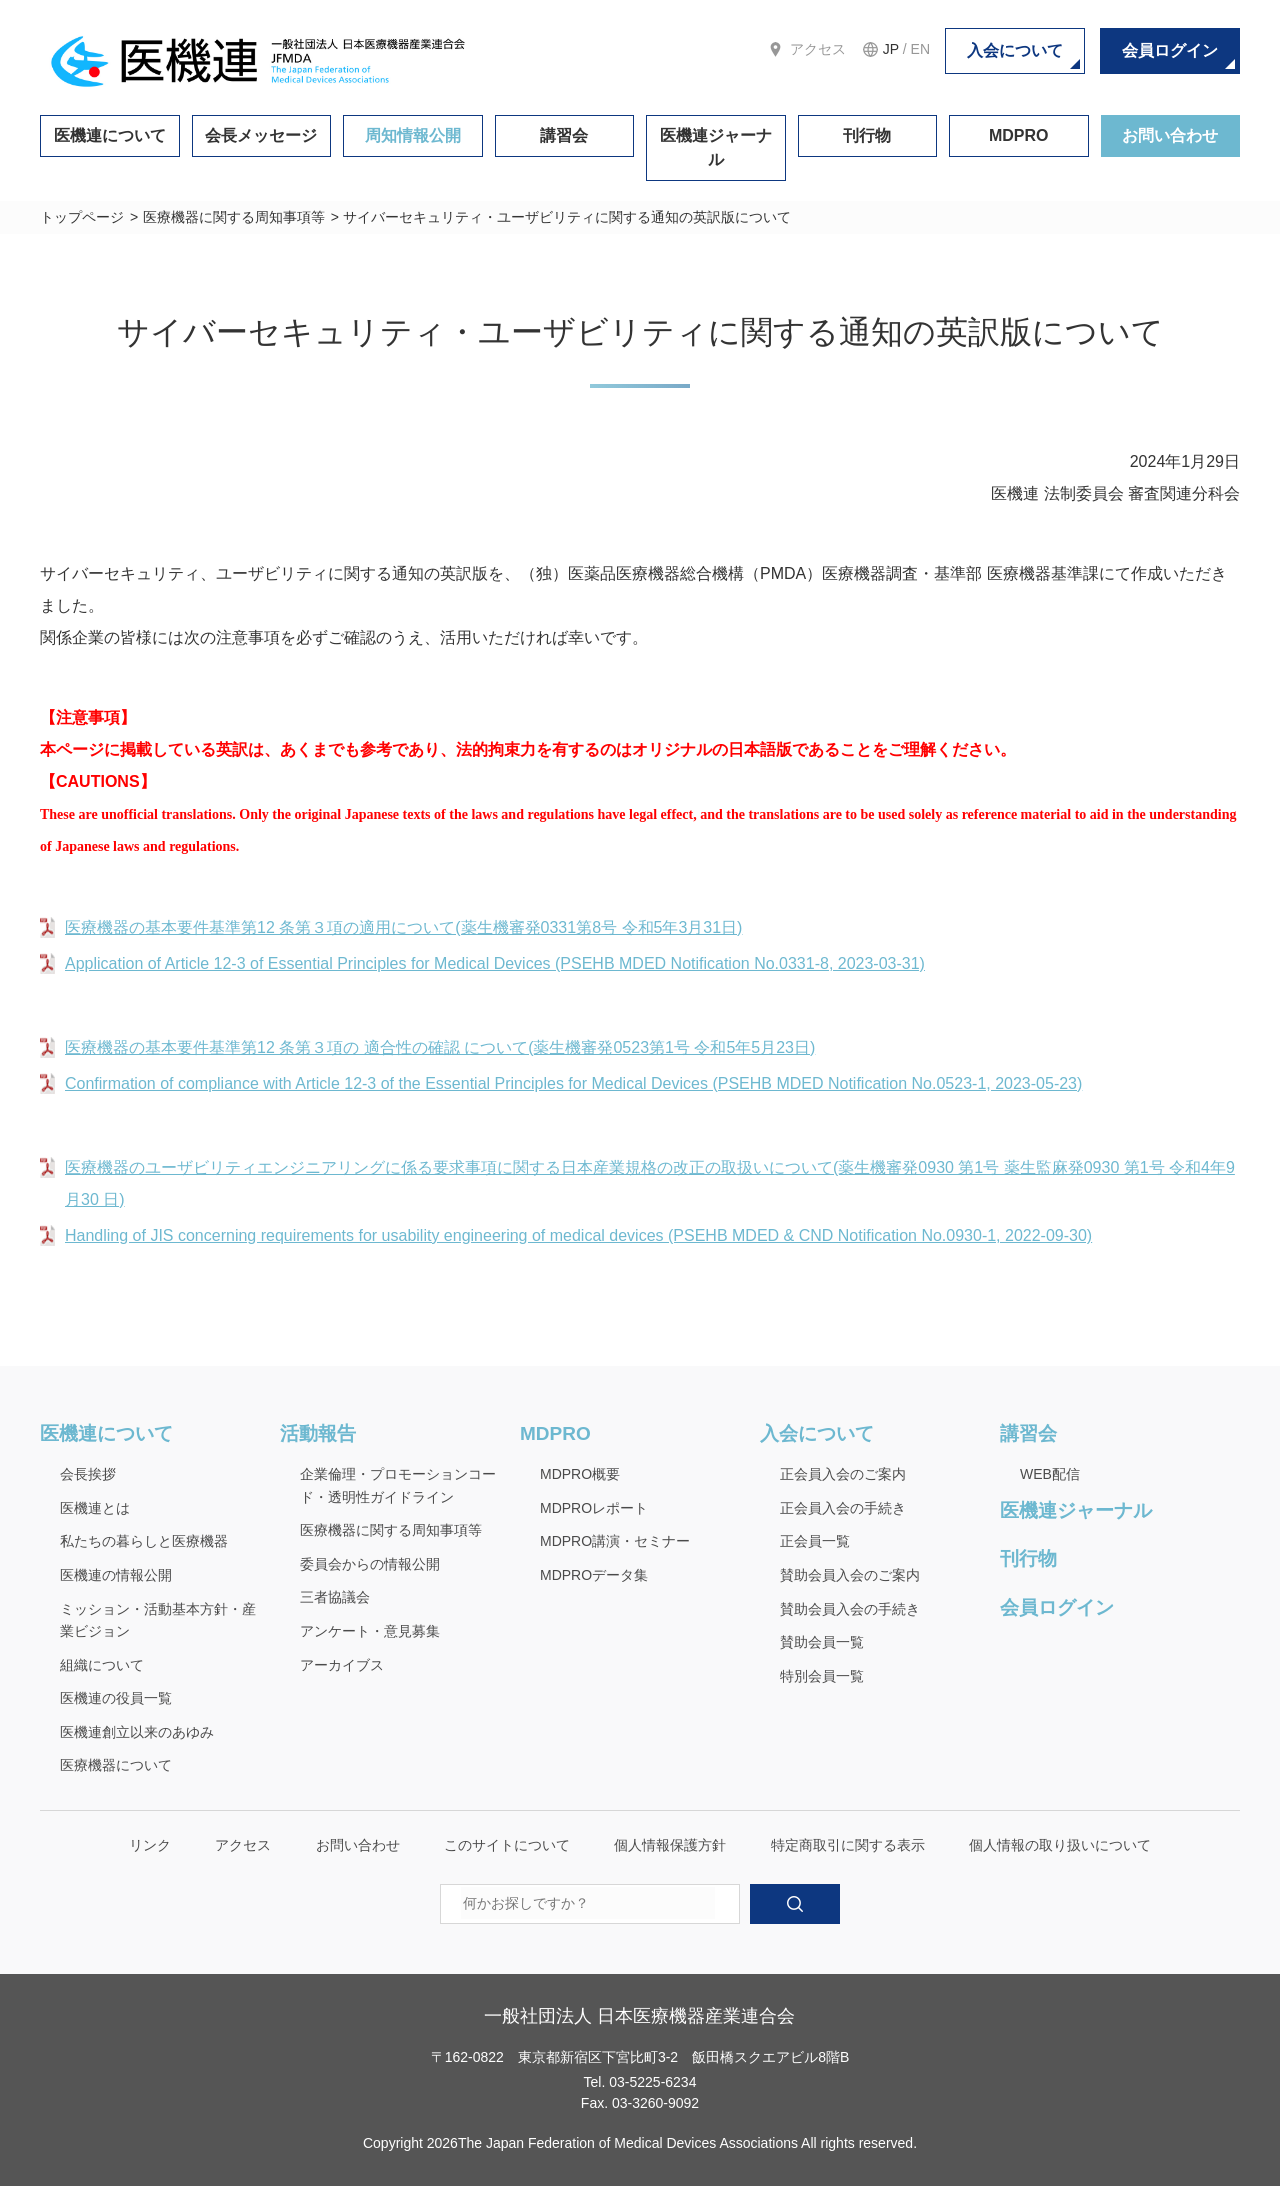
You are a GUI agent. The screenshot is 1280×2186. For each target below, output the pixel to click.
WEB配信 (1050, 1474)
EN (920, 49)
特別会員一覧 (822, 1676)
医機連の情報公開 (116, 1575)
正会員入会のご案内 (843, 1474)
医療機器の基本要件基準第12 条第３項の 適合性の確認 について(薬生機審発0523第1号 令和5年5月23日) (440, 1047)
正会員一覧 (815, 1541)
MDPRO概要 (580, 1474)
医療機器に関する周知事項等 (234, 217)
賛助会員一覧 (822, 1642)
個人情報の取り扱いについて (1060, 1845)
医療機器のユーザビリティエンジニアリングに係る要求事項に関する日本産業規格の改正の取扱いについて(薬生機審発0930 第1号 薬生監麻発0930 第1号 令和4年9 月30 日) (650, 1183)
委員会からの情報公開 (370, 1564)
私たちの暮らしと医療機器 (144, 1541)
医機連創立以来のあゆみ (137, 1732)
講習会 (564, 135)
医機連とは (95, 1508)
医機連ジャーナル (716, 147)
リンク (150, 1845)
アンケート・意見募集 (370, 1631)
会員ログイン (1170, 50)
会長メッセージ (261, 135)
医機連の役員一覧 (116, 1698)
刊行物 (867, 135)
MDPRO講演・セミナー (615, 1541)
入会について (1015, 50)
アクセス (818, 49)
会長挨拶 (88, 1474)
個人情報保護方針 (670, 1845)
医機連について (110, 135)
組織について (102, 1665)
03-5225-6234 (652, 2082)
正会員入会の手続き (843, 1508)
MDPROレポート (594, 1508)
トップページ (82, 217)
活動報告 (318, 1433)
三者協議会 (335, 1597)
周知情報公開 (413, 135)
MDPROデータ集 (594, 1575)
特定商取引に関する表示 (848, 1845)
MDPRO (1019, 135)
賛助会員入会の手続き (850, 1609)
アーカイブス (342, 1665)
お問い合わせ (1170, 135)
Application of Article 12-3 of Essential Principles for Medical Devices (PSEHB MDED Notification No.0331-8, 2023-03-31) (495, 963)
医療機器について (116, 1765)
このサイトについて (507, 1845)
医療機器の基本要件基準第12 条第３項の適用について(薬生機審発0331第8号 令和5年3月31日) (403, 927)
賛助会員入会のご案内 (850, 1575)
